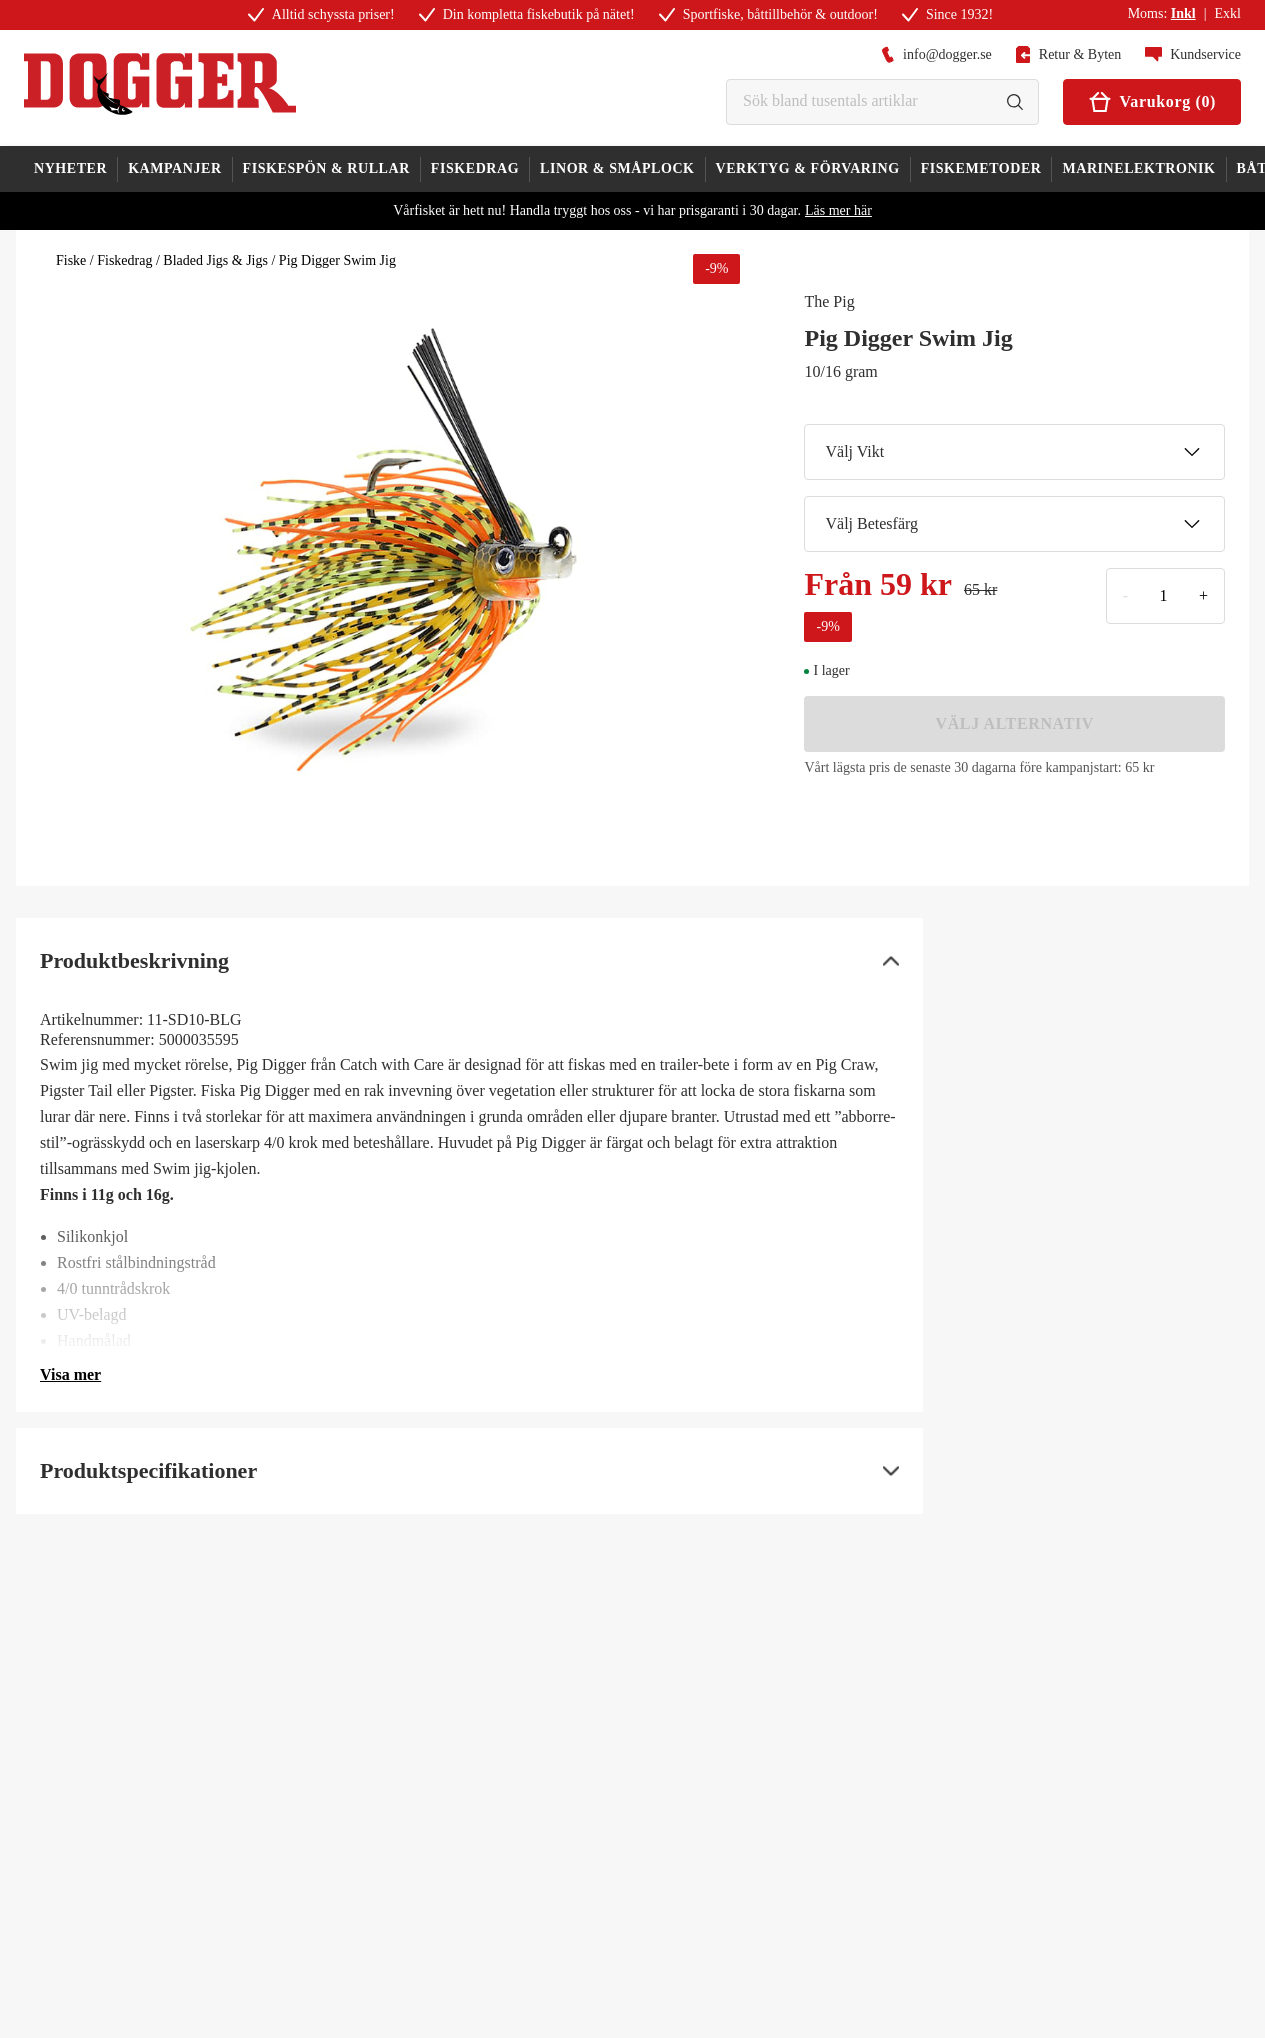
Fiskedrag (124, 260)
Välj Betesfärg (1012, 524)
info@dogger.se (936, 54)
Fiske (71, 260)
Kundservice (1193, 54)
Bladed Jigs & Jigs (215, 260)
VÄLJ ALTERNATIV (1014, 723)
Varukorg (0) (1152, 102)
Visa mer (70, 1374)
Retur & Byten (1068, 54)
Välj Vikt (1012, 452)
